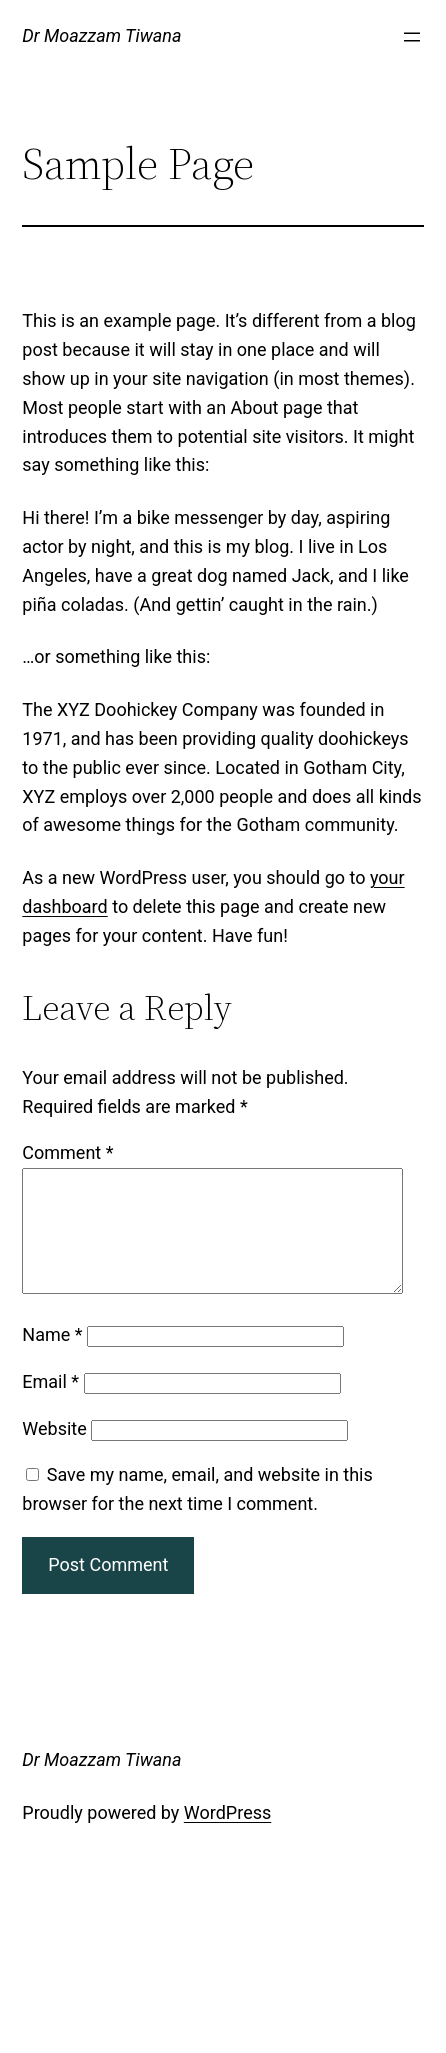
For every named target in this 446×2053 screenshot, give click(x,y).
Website (54, 1452)
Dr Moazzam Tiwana (101, 35)
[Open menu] (412, 37)
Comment (67, 1152)
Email (50, 1405)
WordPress (227, 1836)
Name (52, 1358)
